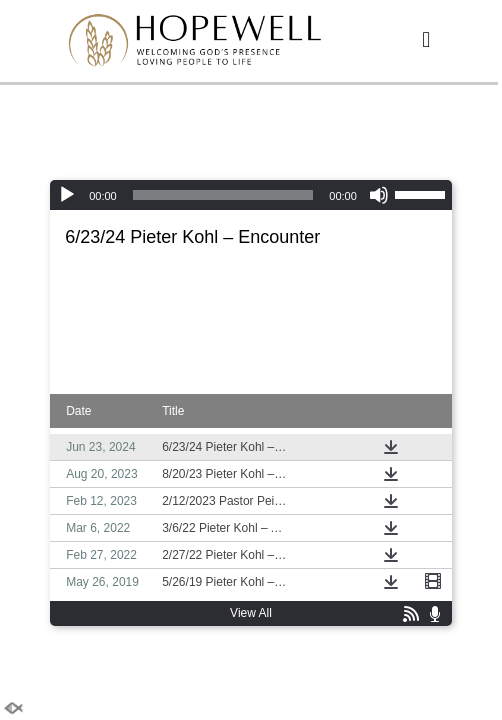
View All (251, 613)
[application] (251, 195)
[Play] (67, 195)
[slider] (223, 195)
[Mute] (379, 195)
